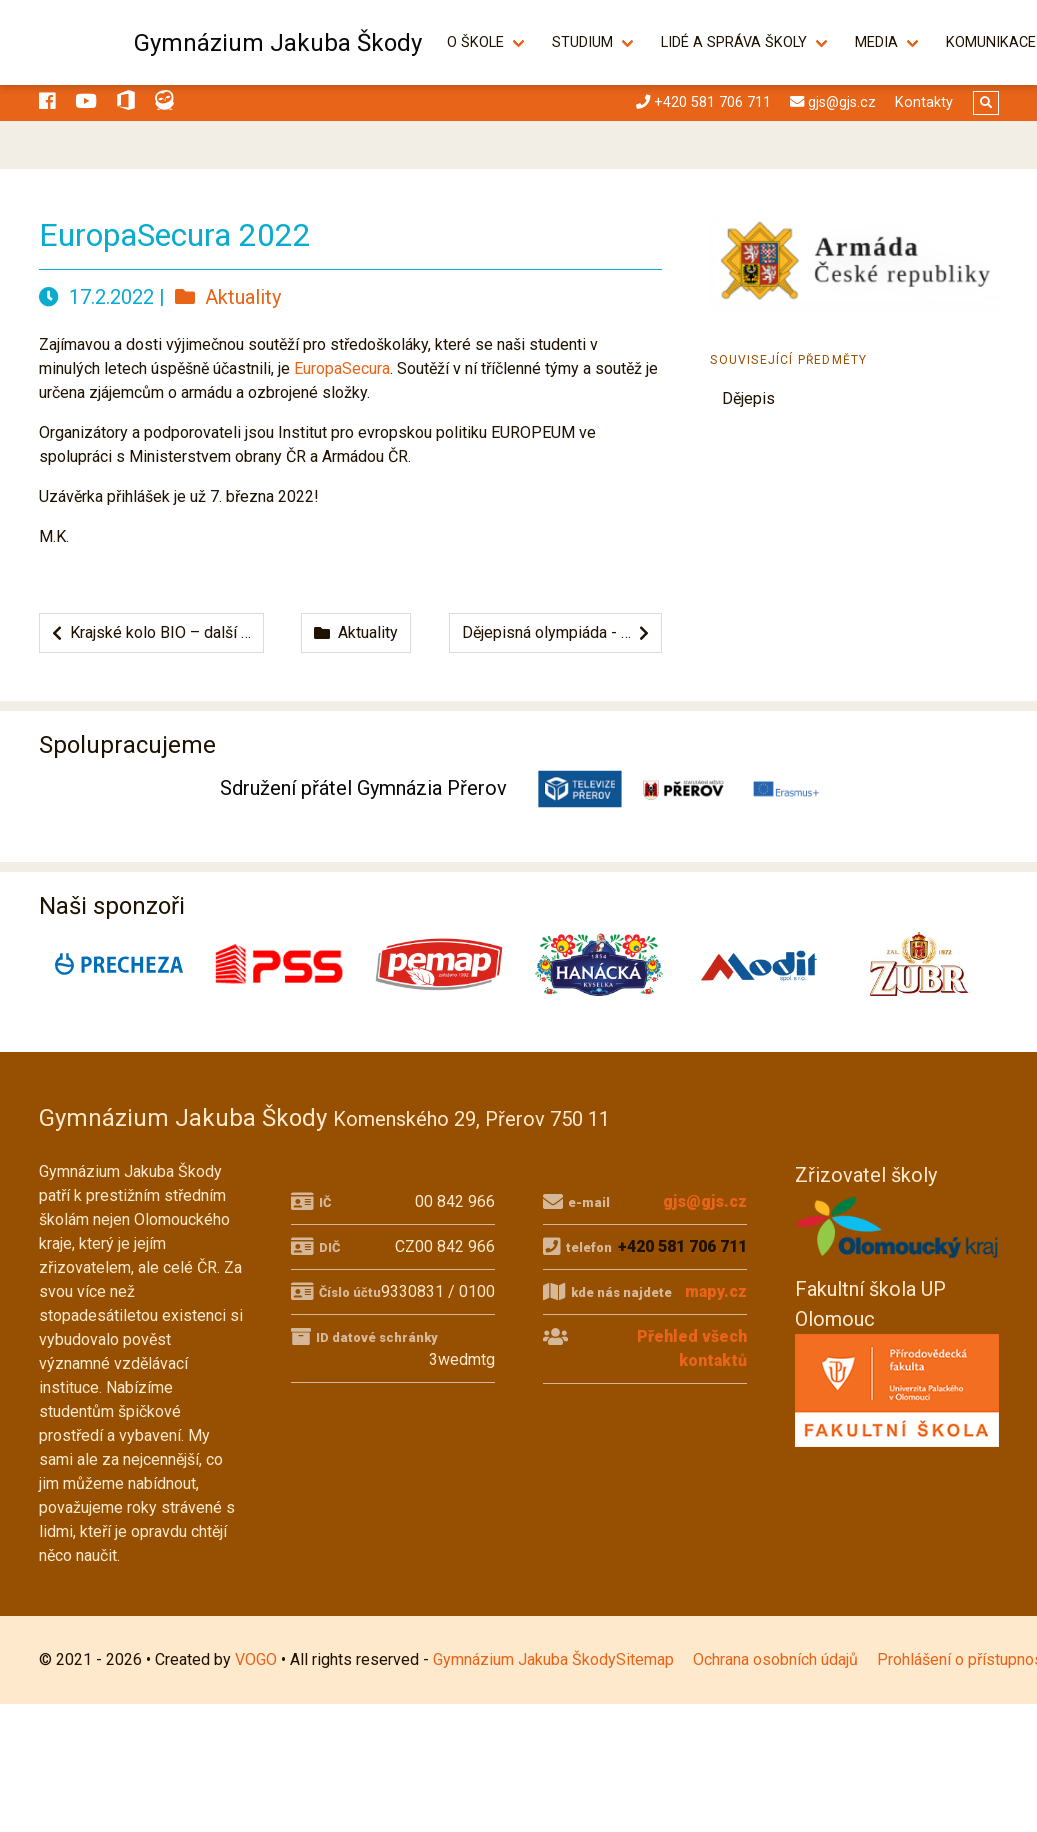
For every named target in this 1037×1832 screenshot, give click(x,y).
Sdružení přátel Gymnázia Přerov (363, 788)
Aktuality (228, 297)
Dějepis (748, 398)
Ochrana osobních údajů (775, 1659)
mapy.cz (716, 1291)
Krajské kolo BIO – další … (151, 632)
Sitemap (645, 1659)
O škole (486, 42)
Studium (593, 42)
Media (887, 42)
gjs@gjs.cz (705, 1201)
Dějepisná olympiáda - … (555, 632)
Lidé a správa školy (745, 42)
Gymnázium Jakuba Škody (278, 43)
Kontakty (924, 102)
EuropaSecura (342, 368)
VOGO (256, 1659)
